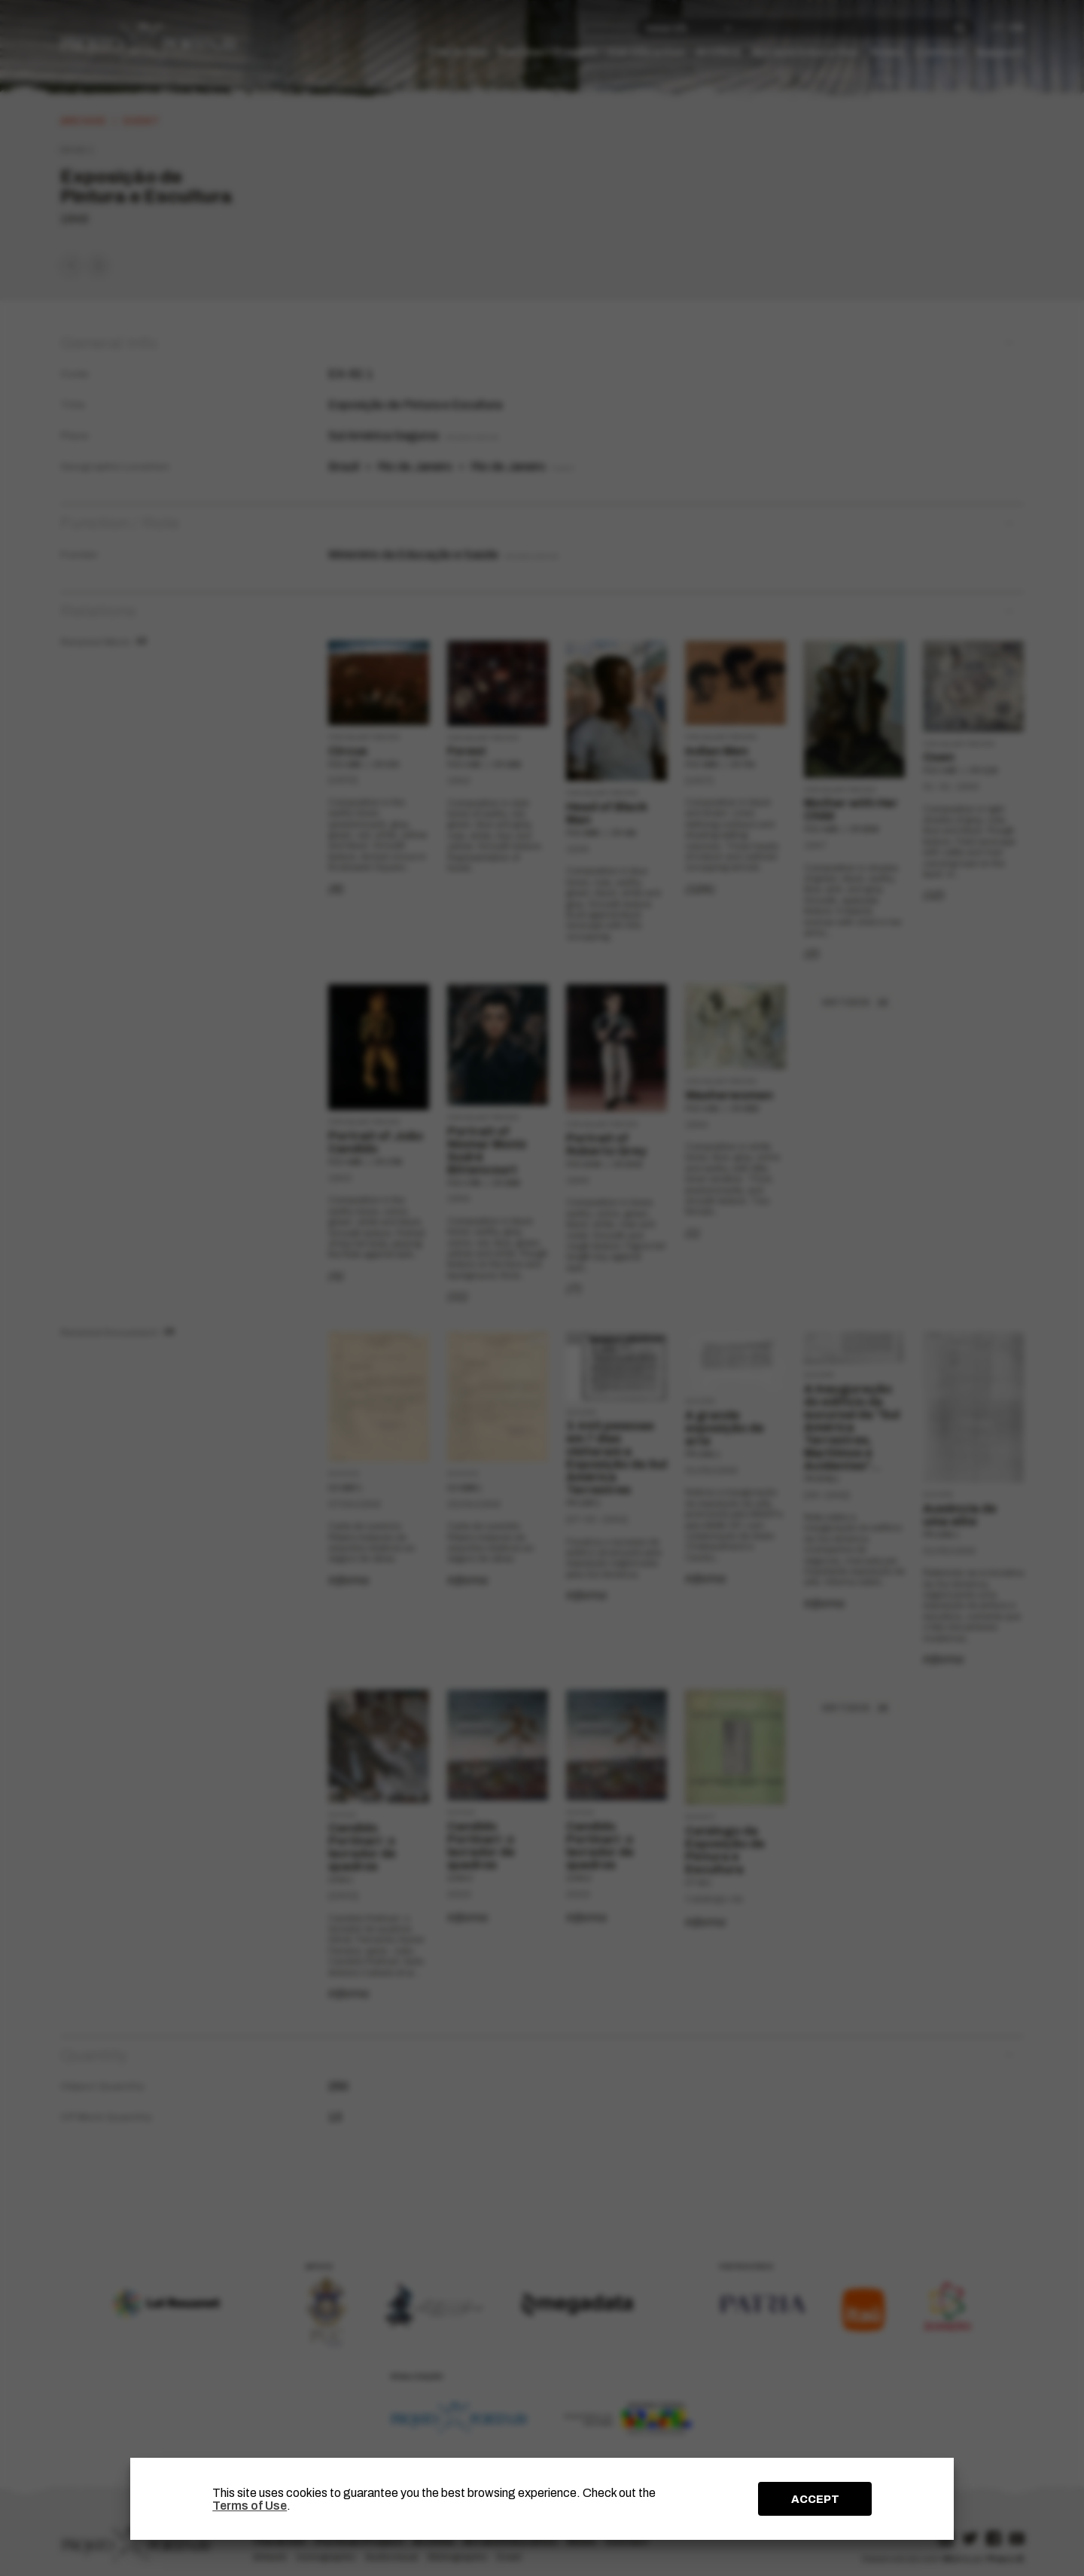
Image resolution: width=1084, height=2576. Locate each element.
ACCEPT (815, 2499)
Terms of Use (249, 2505)
